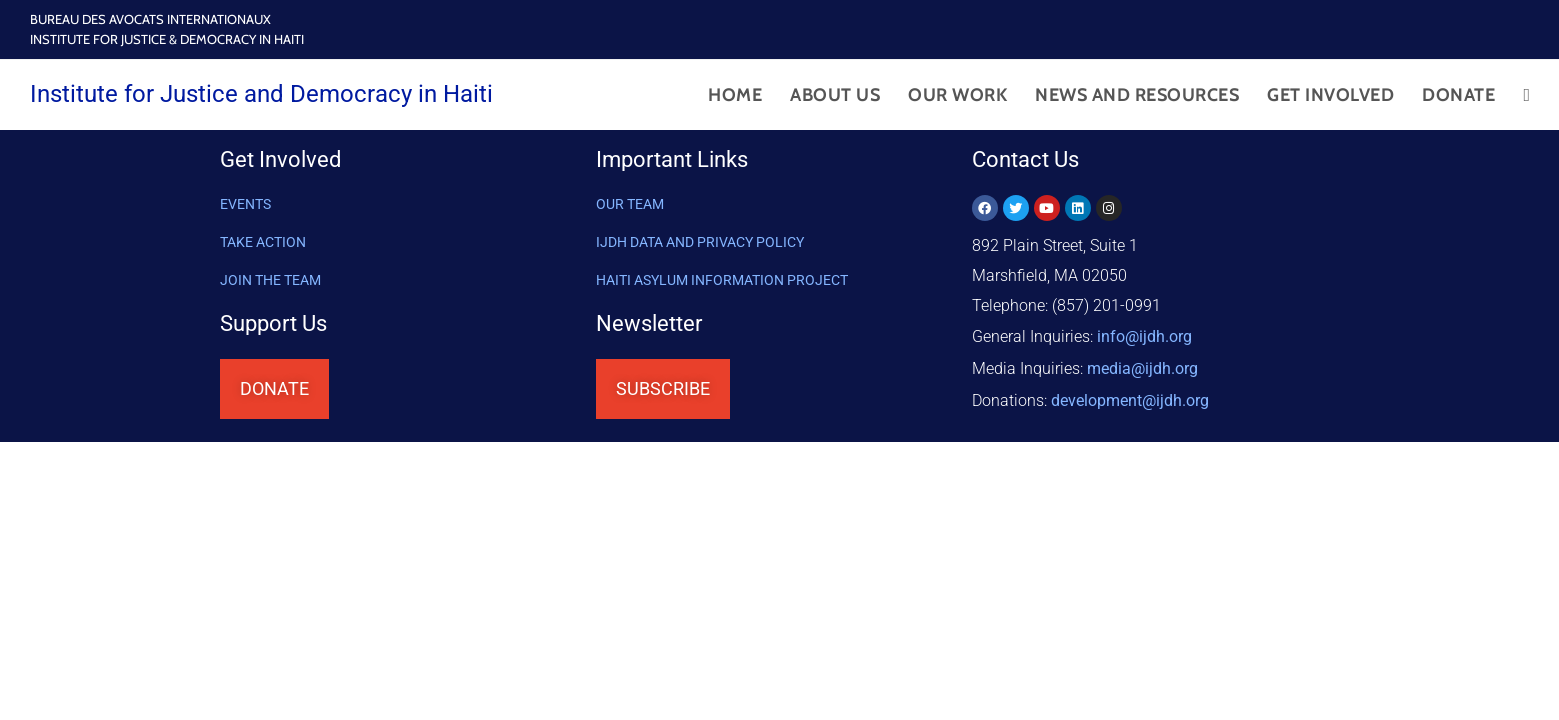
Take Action (263, 242)
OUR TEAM (630, 204)
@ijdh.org (1130, 395)
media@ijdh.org (1142, 365)
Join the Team (270, 280)
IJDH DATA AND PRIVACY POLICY (700, 242)
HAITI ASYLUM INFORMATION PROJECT (722, 280)
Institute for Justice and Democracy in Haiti (261, 94)
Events (245, 204)
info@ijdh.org (1144, 335)
